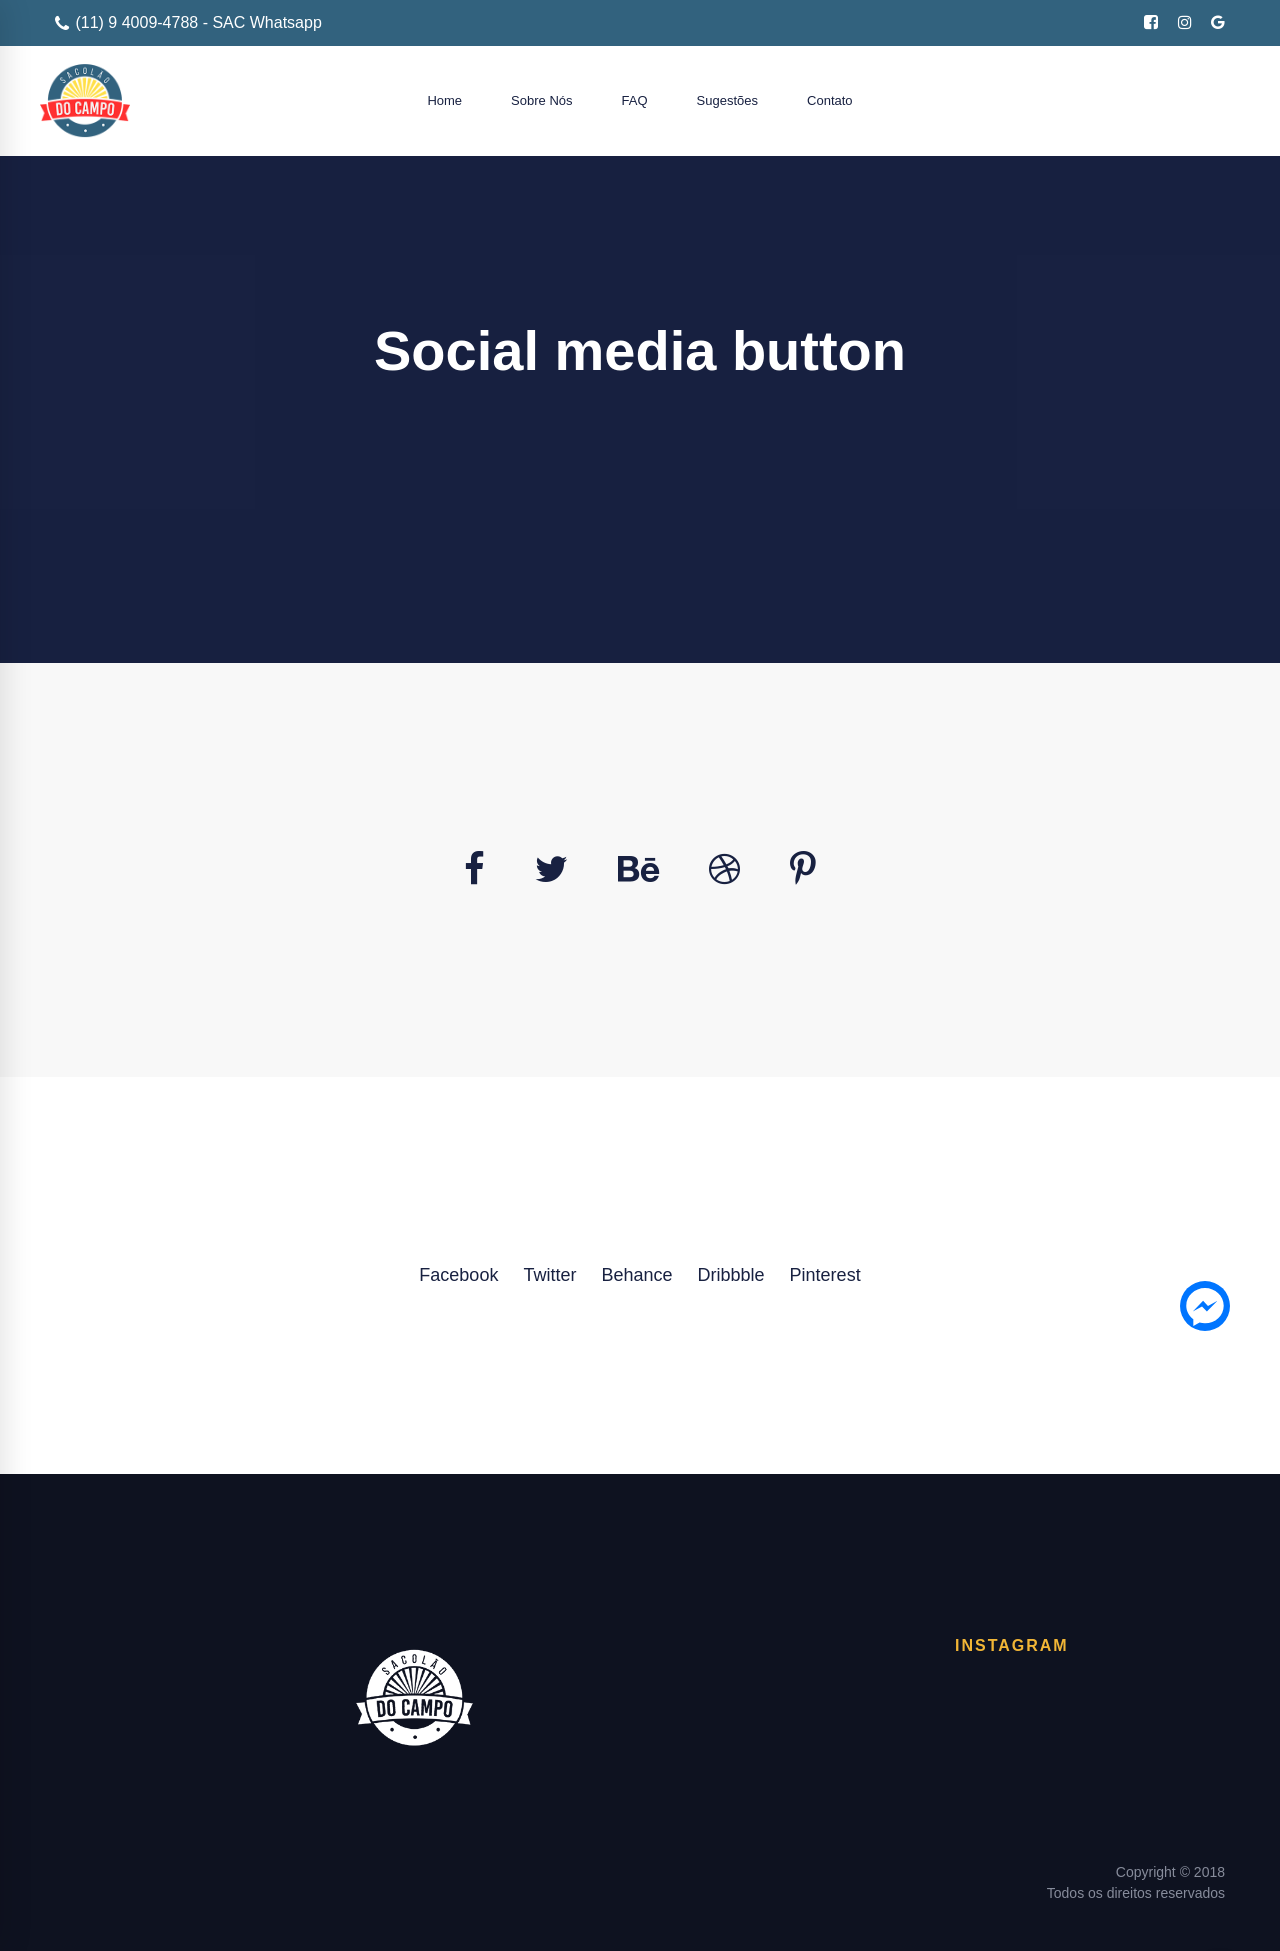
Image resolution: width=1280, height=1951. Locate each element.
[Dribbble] (724, 870)
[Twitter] (551, 870)
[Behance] (638, 870)
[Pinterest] (803, 870)
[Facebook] (474, 870)
